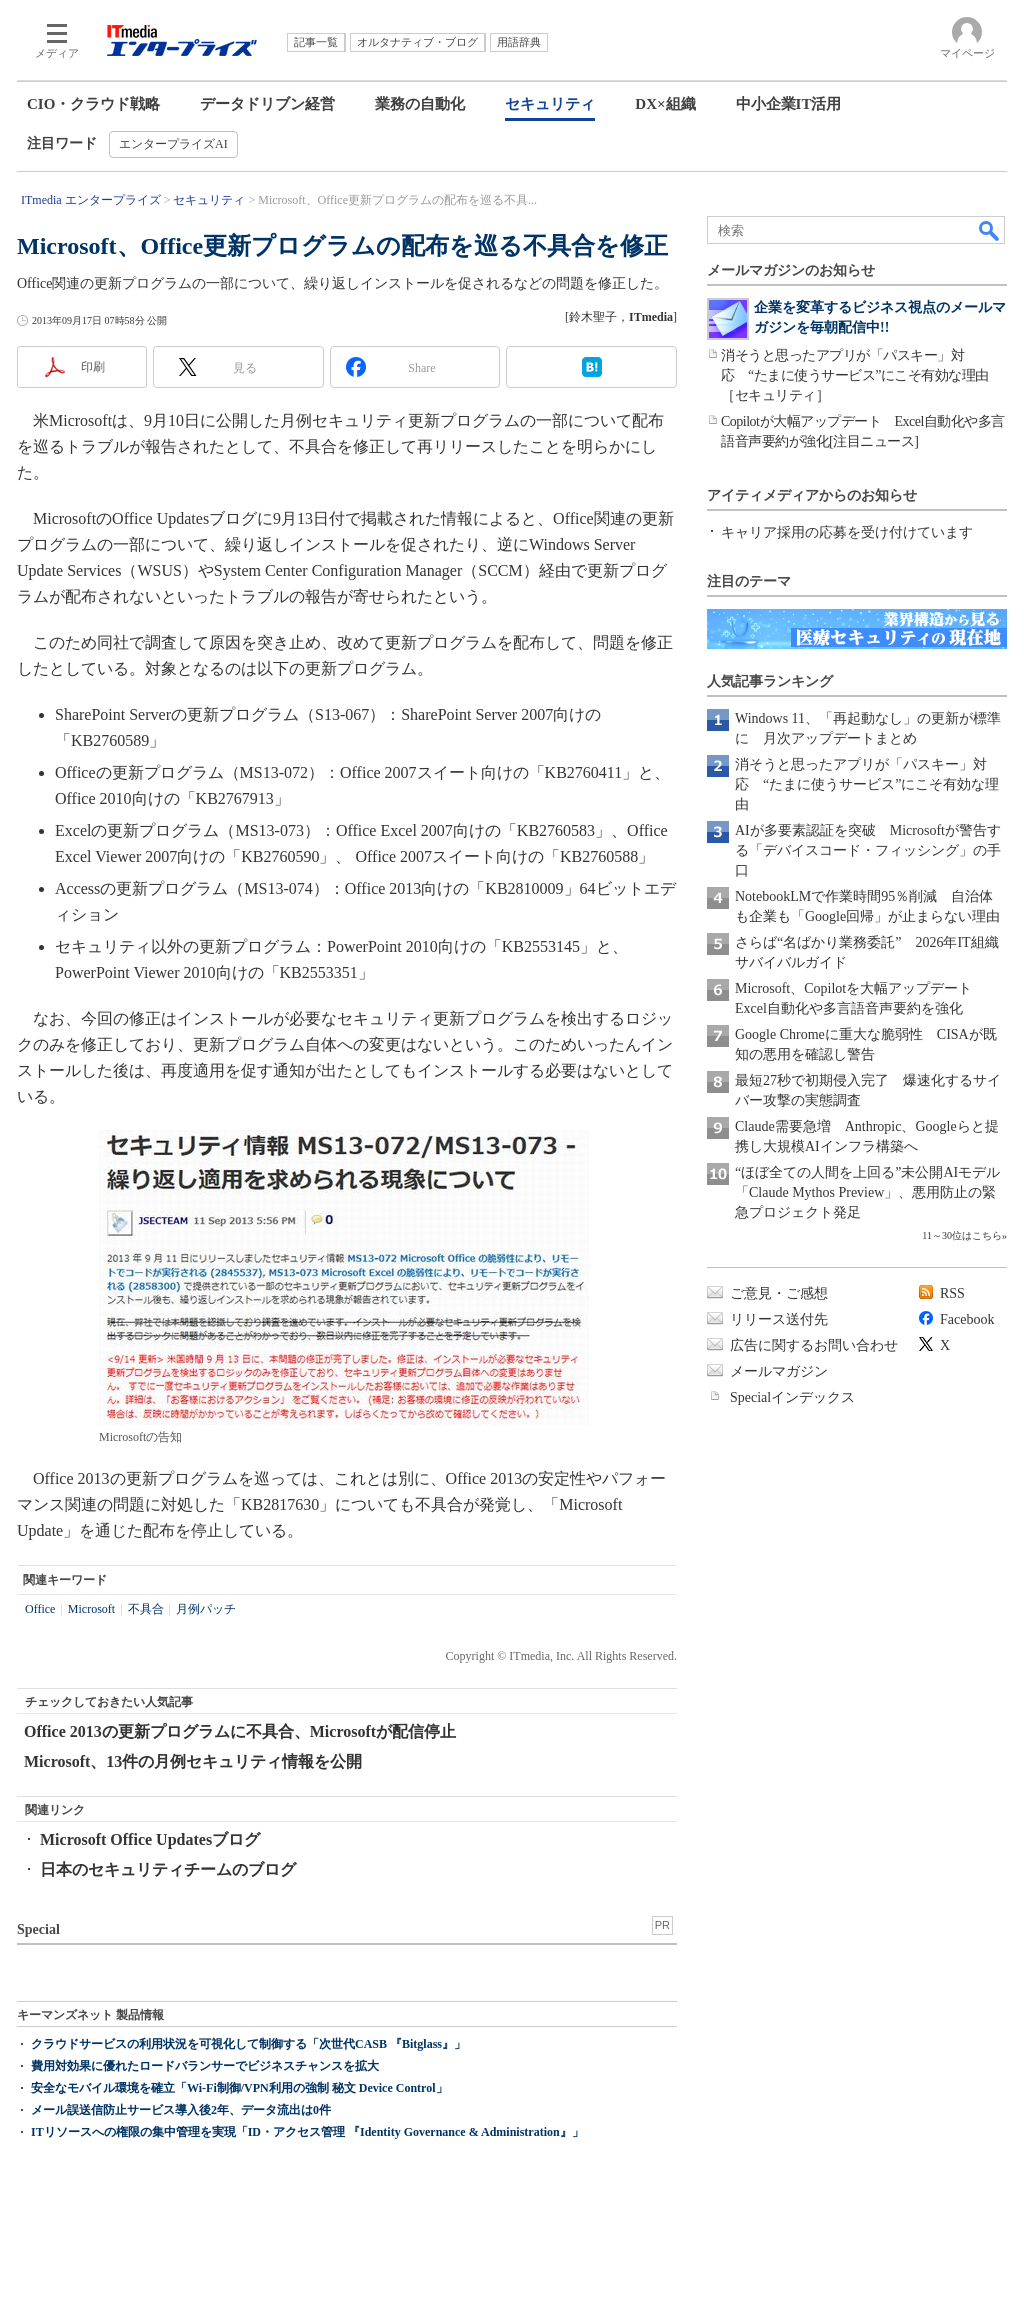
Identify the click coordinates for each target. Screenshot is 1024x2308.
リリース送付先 (779, 1319)
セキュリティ (550, 104)
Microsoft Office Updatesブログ (150, 1839)
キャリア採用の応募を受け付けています (847, 532)
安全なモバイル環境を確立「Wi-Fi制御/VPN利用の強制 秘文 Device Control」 (239, 2088)
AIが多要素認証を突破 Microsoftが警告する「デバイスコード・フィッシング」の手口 (868, 850)
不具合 (146, 1609)
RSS (952, 1293)
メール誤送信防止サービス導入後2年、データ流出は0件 (181, 2110)
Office (40, 1609)
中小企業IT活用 (789, 104)
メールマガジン (779, 1371)
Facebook (967, 1319)
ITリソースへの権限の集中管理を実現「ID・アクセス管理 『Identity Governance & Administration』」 (307, 2132)
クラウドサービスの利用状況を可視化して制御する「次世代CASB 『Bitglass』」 (248, 2044)
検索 (990, 230)
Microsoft (91, 1609)
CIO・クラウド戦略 (93, 104)
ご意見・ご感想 (779, 1293)
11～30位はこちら (962, 1235)
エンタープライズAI (173, 144)
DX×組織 (665, 104)
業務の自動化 (420, 104)
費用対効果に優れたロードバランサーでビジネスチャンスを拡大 (205, 2066)
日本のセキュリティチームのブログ (168, 1869)
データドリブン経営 (267, 104)
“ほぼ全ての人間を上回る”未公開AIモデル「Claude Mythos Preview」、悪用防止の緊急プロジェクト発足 (867, 1192)
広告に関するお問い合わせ (814, 1345)
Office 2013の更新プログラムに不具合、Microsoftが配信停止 (240, 1731)
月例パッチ (206, 1609)
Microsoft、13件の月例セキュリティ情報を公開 (193, 1761)
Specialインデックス (792, 1397)
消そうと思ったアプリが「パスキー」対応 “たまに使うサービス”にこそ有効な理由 (867, 784)
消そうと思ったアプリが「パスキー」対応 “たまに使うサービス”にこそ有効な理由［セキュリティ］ (855, 375)
